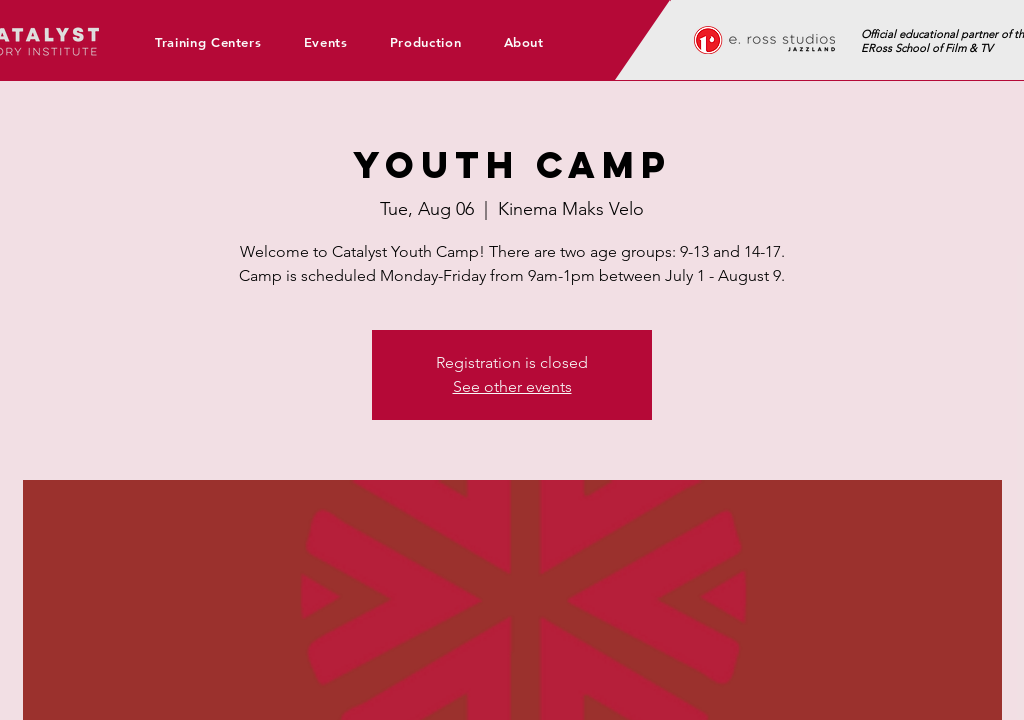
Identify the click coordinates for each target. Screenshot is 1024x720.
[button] (215, 42)
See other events (512, 386)
